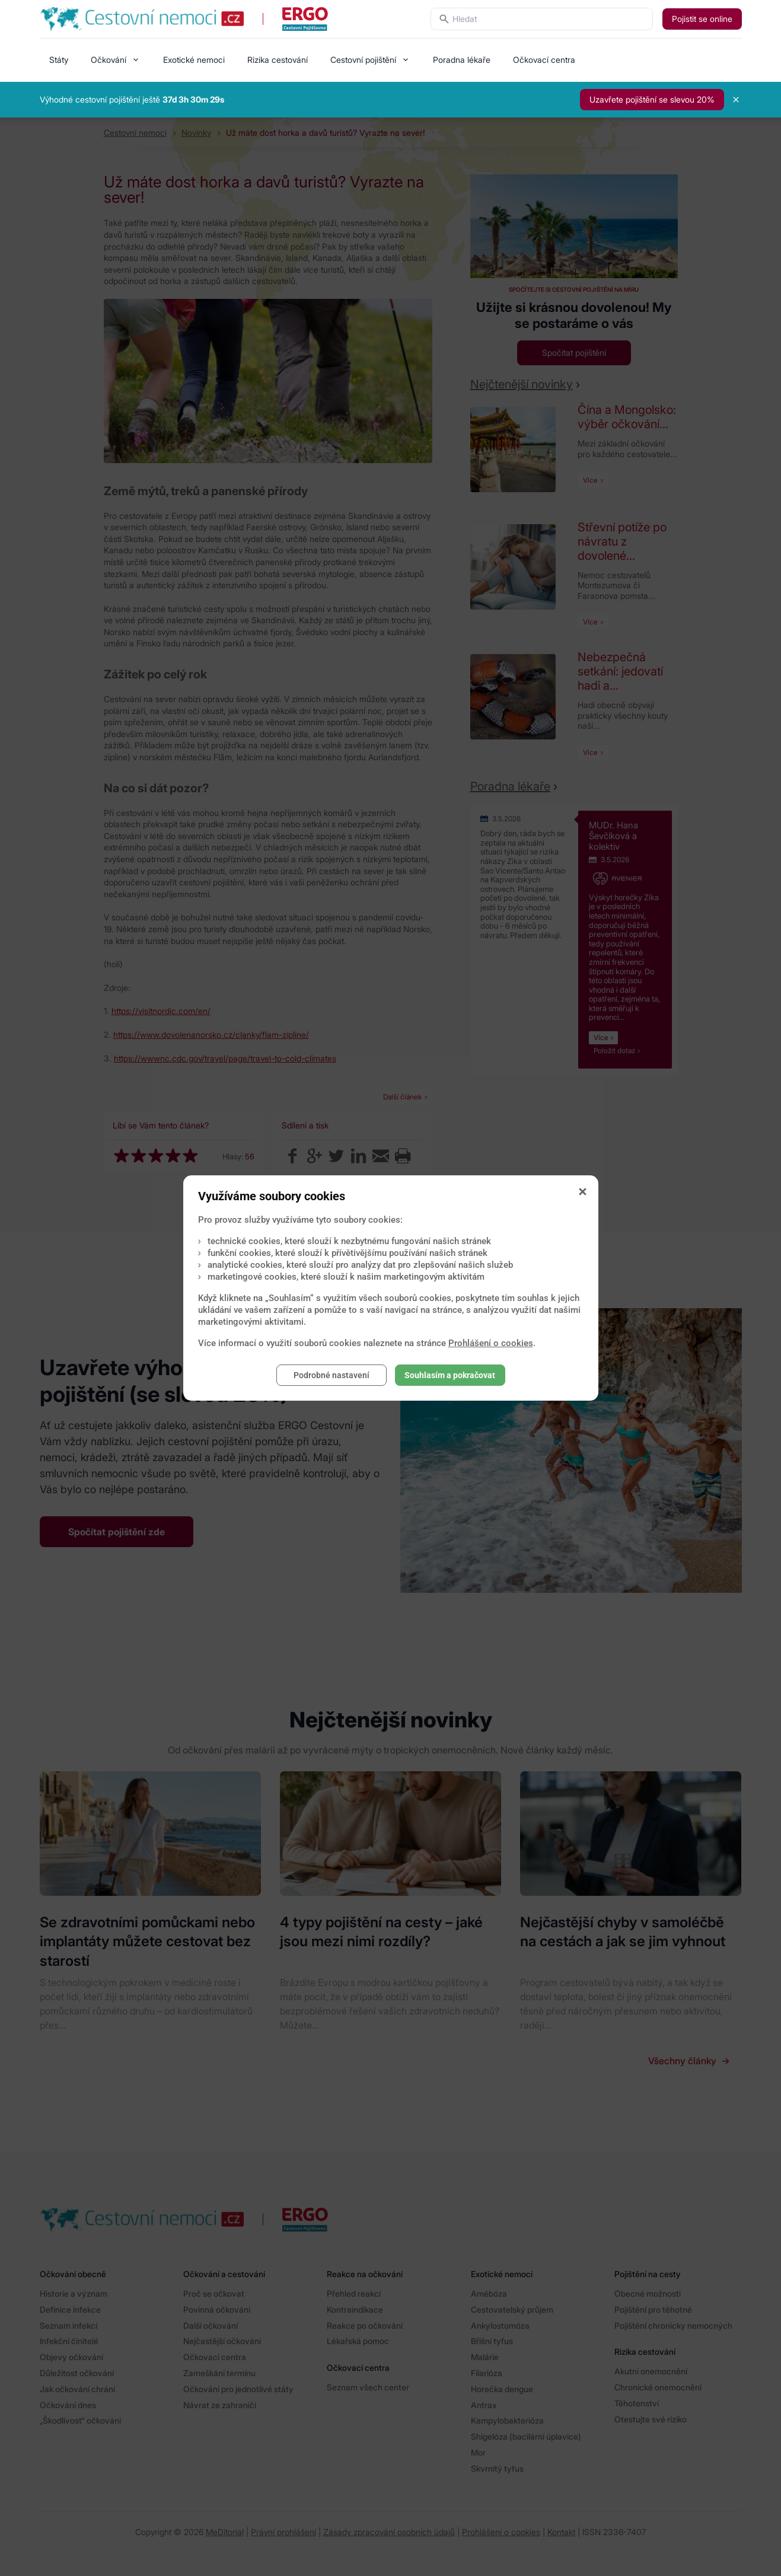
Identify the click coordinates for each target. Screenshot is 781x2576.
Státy (58, 60)
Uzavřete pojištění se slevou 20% (652, 99)
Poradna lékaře (461, 60)
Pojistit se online (702, 19)
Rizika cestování (277, 60)
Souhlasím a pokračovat (449, 1375)
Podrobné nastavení (331, 1375)
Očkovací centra (544, 60)
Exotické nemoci (194, 60)
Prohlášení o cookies (490, 1343)
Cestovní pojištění (363, 60)
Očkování (108, 60)
